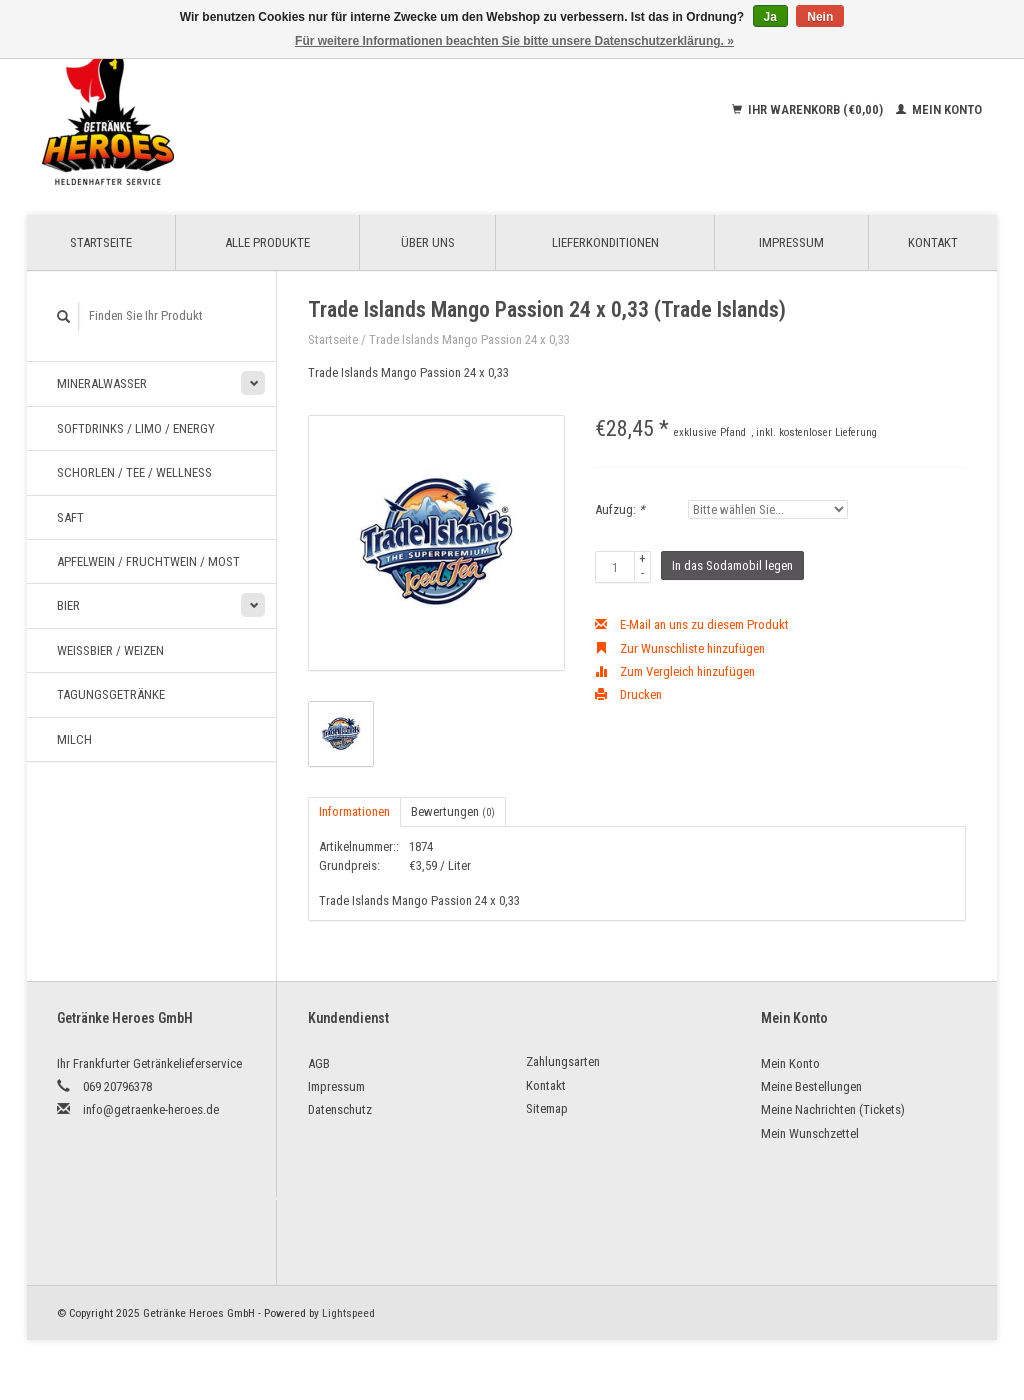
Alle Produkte (267, 242)
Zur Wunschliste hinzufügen (680, 648)
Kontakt (933, 242)
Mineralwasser (102, 383)
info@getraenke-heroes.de (151, 1109)
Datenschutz (340, 1109)
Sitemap (547, 1108)
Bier (68, 605)
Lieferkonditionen (605, 242)
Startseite (101, 242)
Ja (770, 17)
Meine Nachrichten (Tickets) (833, 1109)
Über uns (428, 242)
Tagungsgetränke (111, 694)
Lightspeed (348, 1313)
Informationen (354, 811)
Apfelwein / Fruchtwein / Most (148, 561)
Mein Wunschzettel (810, 1133)
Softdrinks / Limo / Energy (136, 428)
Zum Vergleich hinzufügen (675, 671)
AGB (319, 1063)
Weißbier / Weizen (110, 650)
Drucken (628, 694)
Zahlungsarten (563, 1061)
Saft (70, 517)
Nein (820, 17)
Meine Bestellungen (811, 1086)
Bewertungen (453, 811)
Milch (74, 739)
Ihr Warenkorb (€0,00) (809, 109)
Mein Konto (939, 109)
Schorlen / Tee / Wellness (134, 472)
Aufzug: (620, 509)
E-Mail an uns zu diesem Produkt (692, 624)
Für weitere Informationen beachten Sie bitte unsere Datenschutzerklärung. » (514, 41)
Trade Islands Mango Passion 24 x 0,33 (469, 339)
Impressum (791, 242)
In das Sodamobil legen (732, 565)
